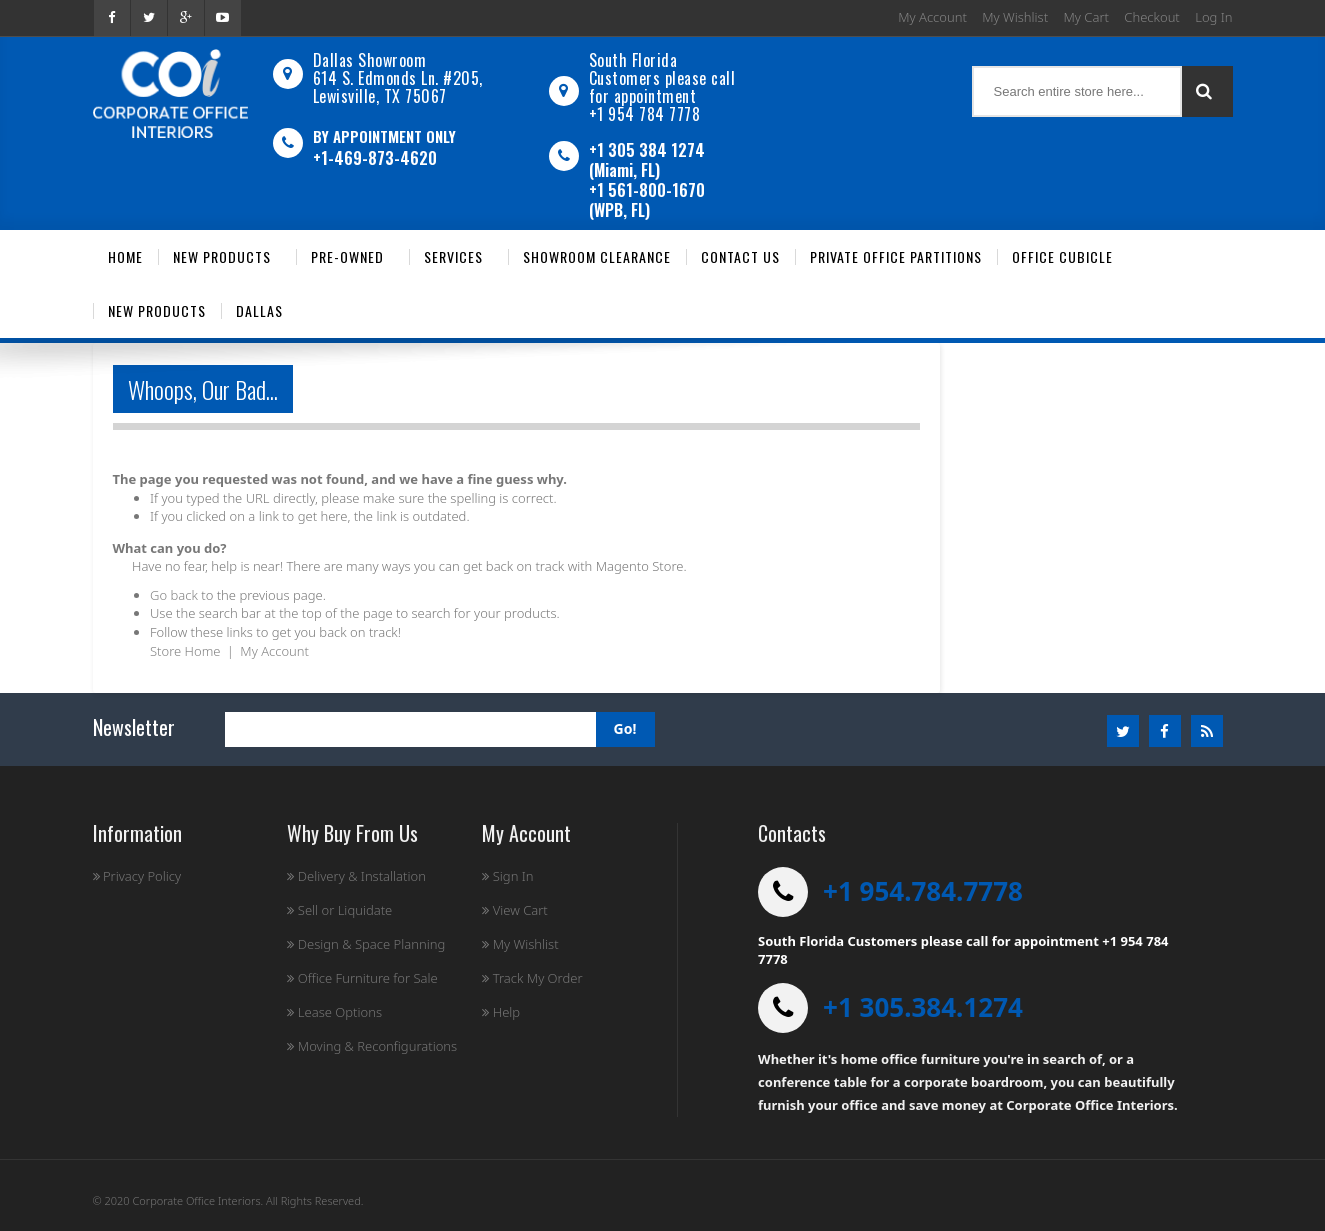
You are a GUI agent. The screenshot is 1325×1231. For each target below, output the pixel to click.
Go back (174, 595)
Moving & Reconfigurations (372, 1046)
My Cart (1086, 17)
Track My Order (532, 978)
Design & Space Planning (366, 944)
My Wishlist (1015, 17)
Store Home (185, 651)
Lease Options (334, 1012)
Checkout (1151, 17)
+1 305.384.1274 (923, 1007)
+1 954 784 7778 (645, 114)
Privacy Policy (137, 876)
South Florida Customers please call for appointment (662, 78)
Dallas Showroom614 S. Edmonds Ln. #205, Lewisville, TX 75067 (398, 78)
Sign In (507, 876)
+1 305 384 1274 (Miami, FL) (647, 160)
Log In (1213, 17)
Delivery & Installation (356, 876)
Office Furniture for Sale (362, 978)
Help (501, 1012)
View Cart (514, 910)
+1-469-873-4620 (375, 158)
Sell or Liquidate (339, 910)
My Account (932, 17)
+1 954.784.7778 (923, 891)
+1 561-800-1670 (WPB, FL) (647, 200)
